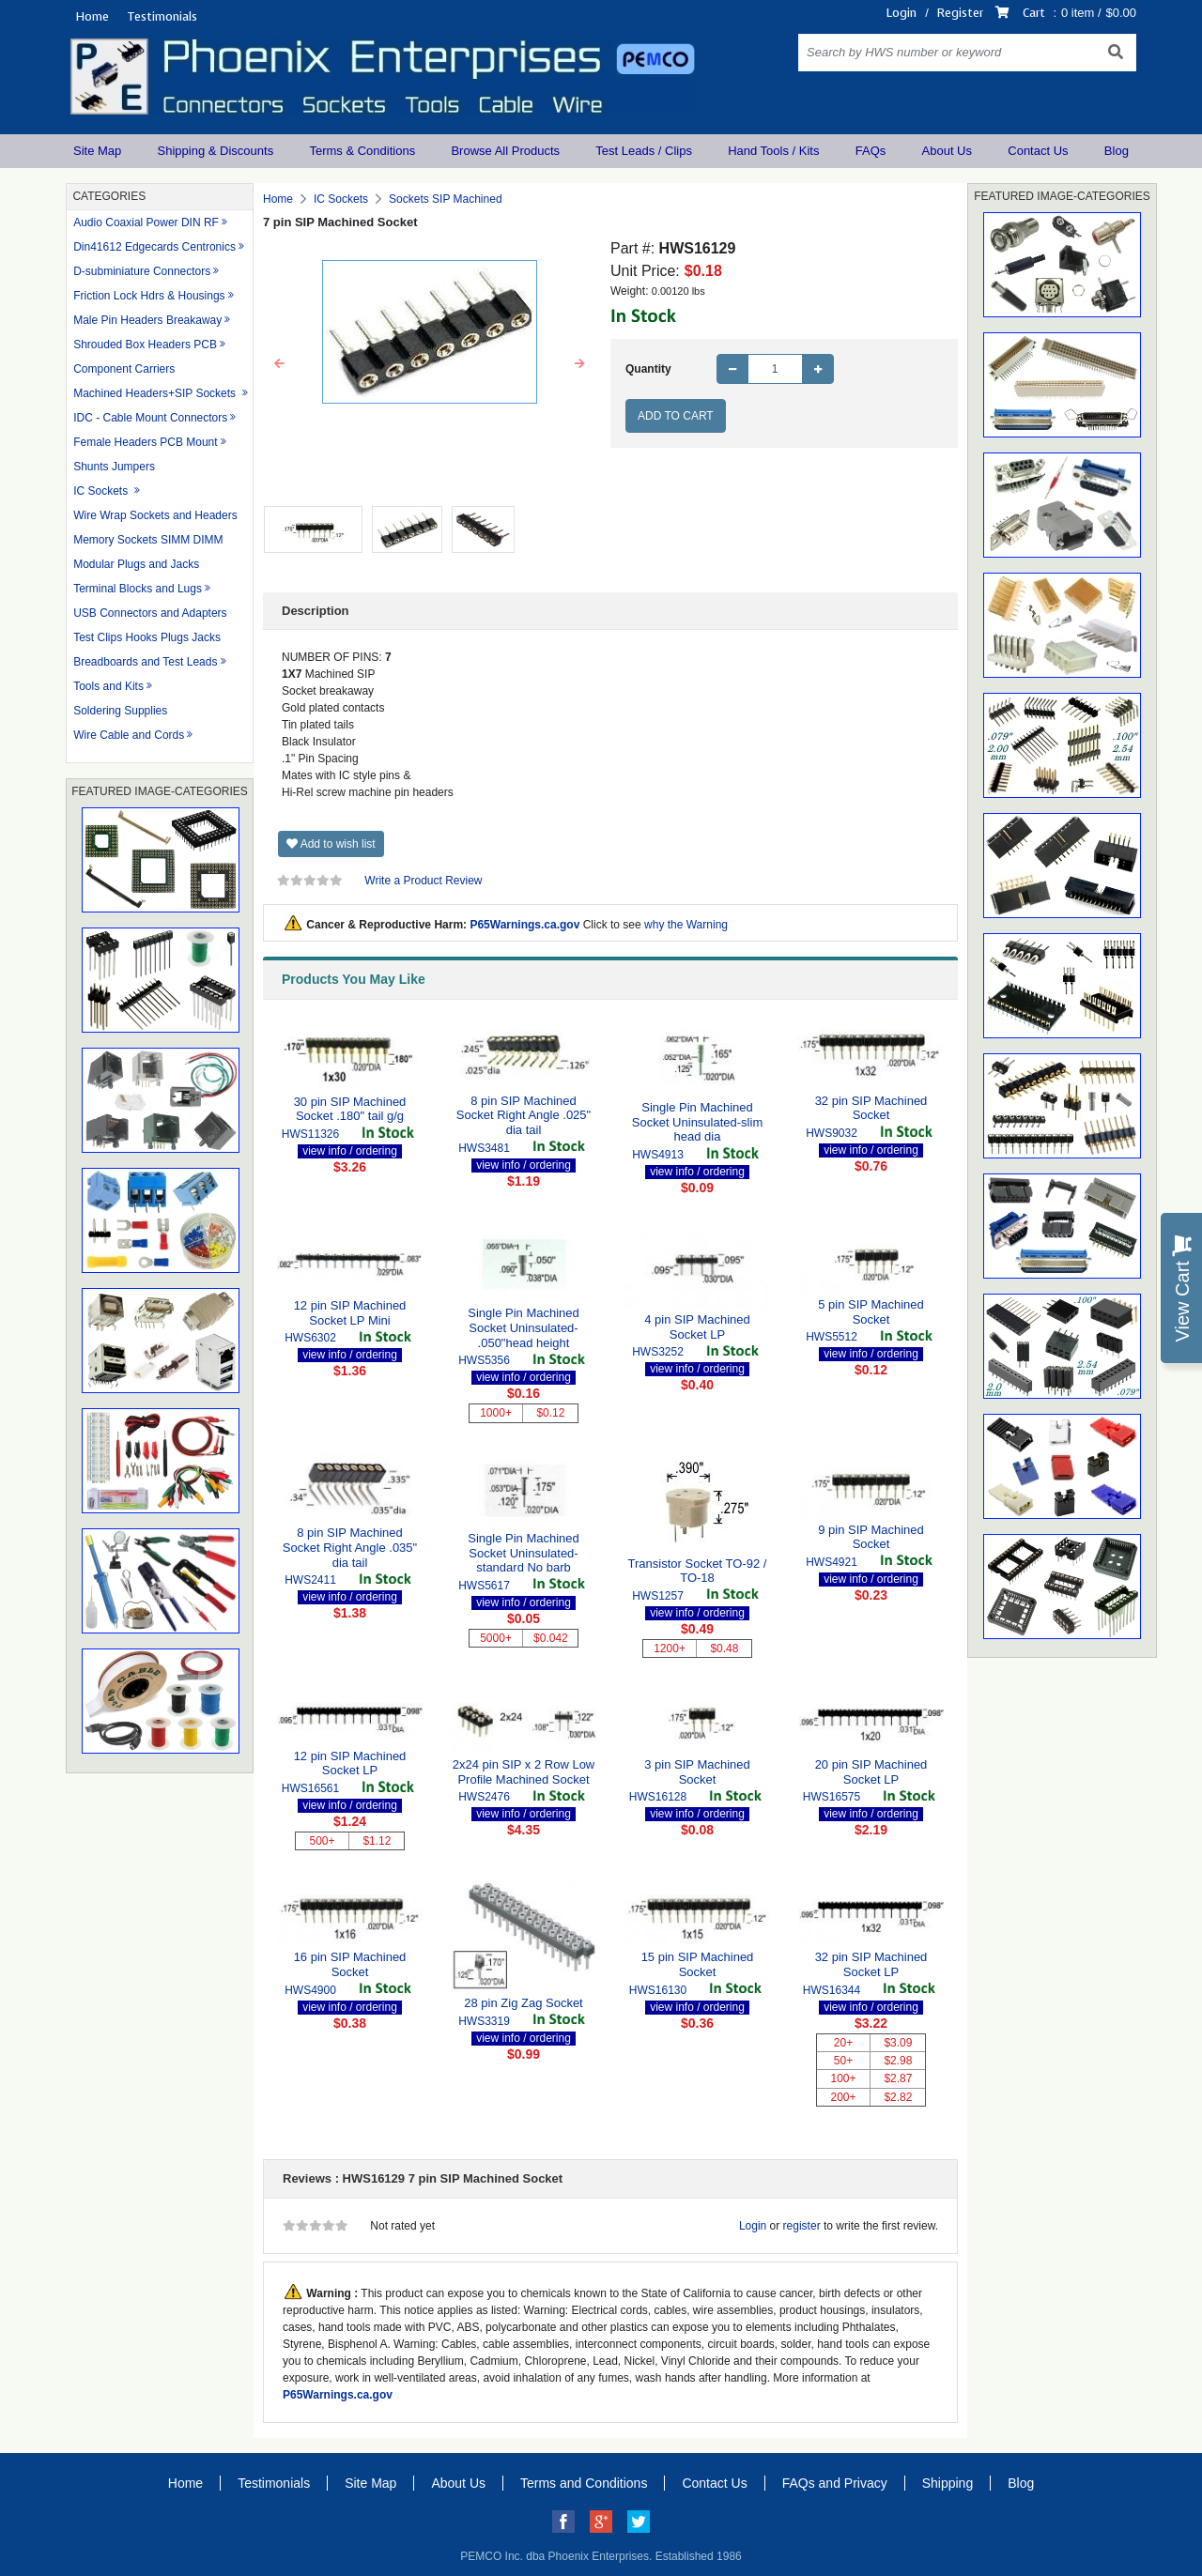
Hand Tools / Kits (773, 151)
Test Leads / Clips (643, 151)
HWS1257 (658, 1595)
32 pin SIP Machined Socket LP (871, 1964)
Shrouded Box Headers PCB (145, 344)
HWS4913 (658, 1154)
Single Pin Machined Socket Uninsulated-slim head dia (697, 1121)
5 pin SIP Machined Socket (871, 1311)
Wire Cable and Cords (128, 735)
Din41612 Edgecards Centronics (154, 246)
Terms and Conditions (583, 2483)
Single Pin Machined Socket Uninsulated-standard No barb (523, 1552)
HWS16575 (831, 1796)
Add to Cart (676, 415)
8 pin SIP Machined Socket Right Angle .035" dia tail (350, 1547)
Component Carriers (124, 369)
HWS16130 (657, 1990)
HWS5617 (484, 1585)
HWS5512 (831, 1336)
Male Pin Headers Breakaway (147, 320)
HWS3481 (484, 1148)
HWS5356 (484, 1360)
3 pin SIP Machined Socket (697, 1771)
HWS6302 (310, 1337)
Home (92, 16)
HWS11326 (310, 1134)
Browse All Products (505, 151)
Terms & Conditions (362, 151)
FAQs (870, 151)
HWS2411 (310, 1580)
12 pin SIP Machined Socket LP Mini (350, 1312)
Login (901, 13)
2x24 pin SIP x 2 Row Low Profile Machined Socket (524, 1771)
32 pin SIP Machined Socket (871, 1108)
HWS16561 (310, 1788)
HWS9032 (831, 1133)
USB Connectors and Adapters (149, 613)
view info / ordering (349, 1151)
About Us (947, 151)
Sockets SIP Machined (445, 199)
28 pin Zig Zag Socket (523, 2003)
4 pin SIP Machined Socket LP (697, 1327)
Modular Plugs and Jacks (136, 564)
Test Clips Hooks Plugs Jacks (147, 637)
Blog (1116, 151)
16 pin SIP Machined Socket (350, 1964)
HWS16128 (657, 1796)
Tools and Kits (108, 686)
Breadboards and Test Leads (145, 661)
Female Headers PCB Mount (145, 442)
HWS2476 (484, 1796)
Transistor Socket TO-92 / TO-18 (697, 1571)
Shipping (948, 2483)
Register (960, 13)
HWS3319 (484, 2021)
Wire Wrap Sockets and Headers (155, 515)
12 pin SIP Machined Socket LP (350, 1763)
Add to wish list (331, 844)
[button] (280, 364)
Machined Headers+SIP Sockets (156, 393)
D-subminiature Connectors (141, 271)
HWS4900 (310, 1990)
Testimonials (162, 16)
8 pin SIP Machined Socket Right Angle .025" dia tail (523, 1115)
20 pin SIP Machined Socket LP (871, 1771)
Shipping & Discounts (216, 151)
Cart (1034, 13)
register (802, 2225)
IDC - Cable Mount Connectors (150, 417)
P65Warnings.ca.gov (524, 924)
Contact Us (1038, 151)
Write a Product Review (423, 880)
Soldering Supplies (120, 710)
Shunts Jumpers (114, 466)
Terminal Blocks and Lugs (137, 588)
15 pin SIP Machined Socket (697, 1964)
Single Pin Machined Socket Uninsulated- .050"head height (523, 1327)
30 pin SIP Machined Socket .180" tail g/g (350, 1109)
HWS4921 (831, 1562)
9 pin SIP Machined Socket (871, 1537)
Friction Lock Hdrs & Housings (148, 295)
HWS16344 (831, 1990)
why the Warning (686, 924)
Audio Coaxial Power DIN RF (146, 222)
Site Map (97, 151)
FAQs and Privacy (834, 2483)
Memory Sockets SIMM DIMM (148, 539)
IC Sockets (102, 491)
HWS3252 (658, 1351)
